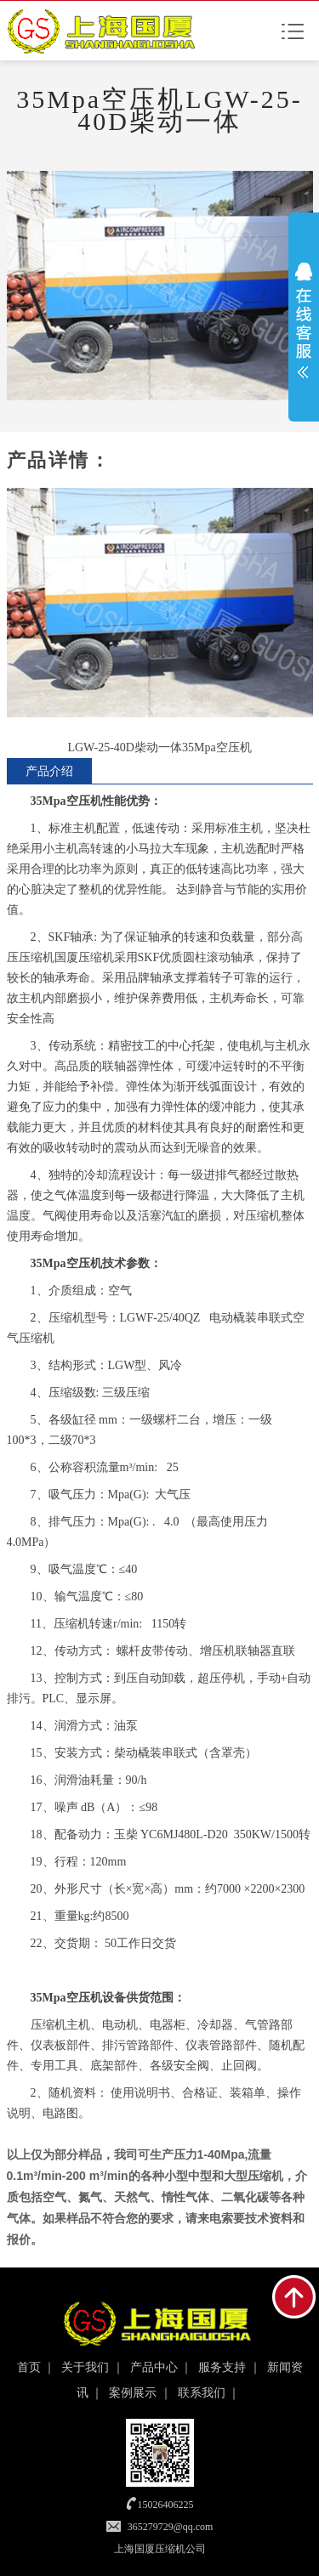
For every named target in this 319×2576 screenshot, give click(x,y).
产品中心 (154, 2367)
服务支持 (222, 2367)
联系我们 (201, 2392)
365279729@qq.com (171, 2527)
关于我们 (85, 2367)
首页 (29, 2367)
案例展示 (133, 2392)
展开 (303, 320)
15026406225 (166, 2505)
